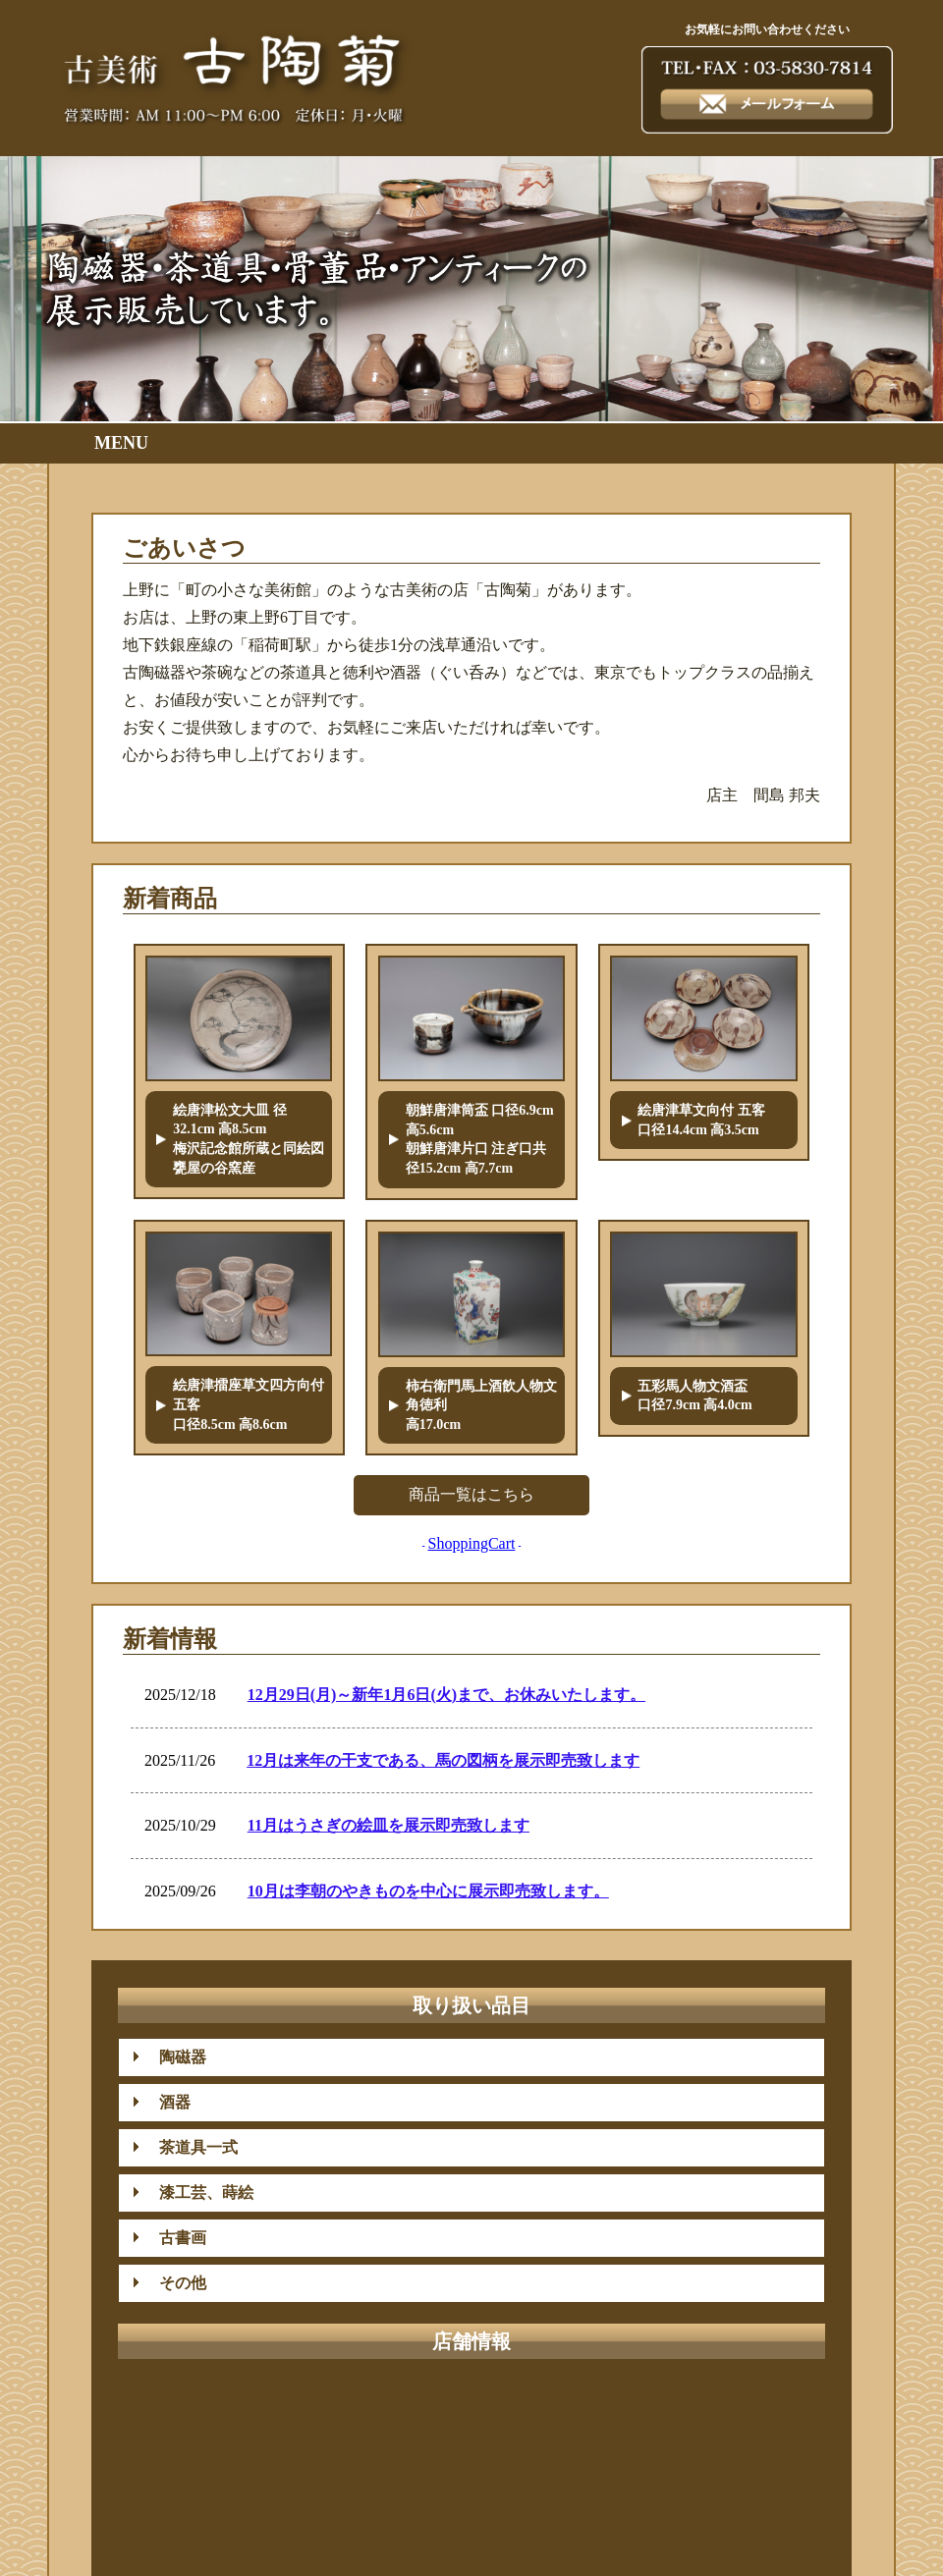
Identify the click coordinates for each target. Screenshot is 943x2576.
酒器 (167, 2102)
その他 (174, 2283)
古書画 (174, 2237)
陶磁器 (174, 2057)
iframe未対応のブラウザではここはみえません (471, 1782)
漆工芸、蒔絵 (198, 2192)
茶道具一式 (190, 2147)
